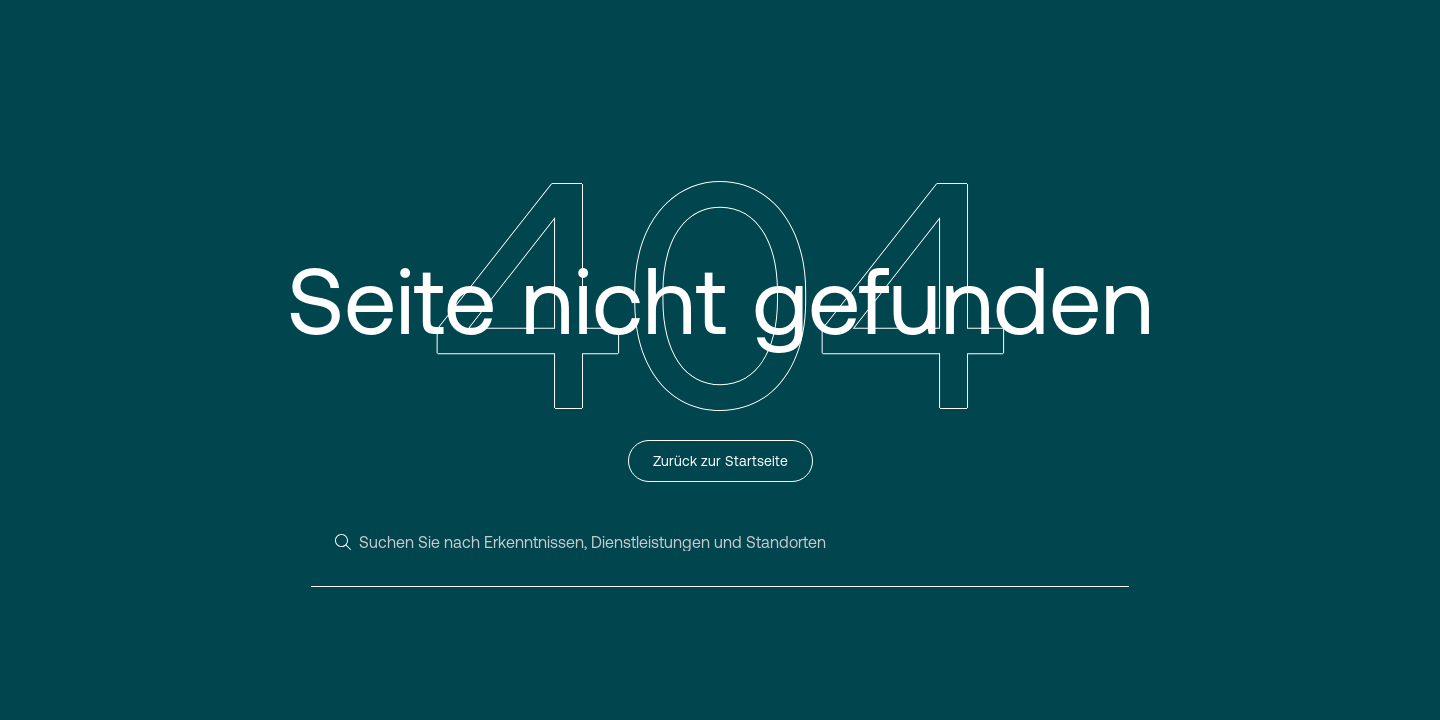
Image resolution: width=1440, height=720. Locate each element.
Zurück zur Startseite (720, 461)
